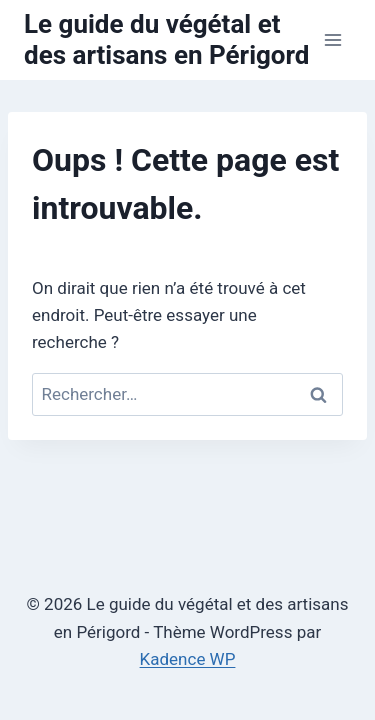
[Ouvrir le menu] (332, 39)
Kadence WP (188, 659)
